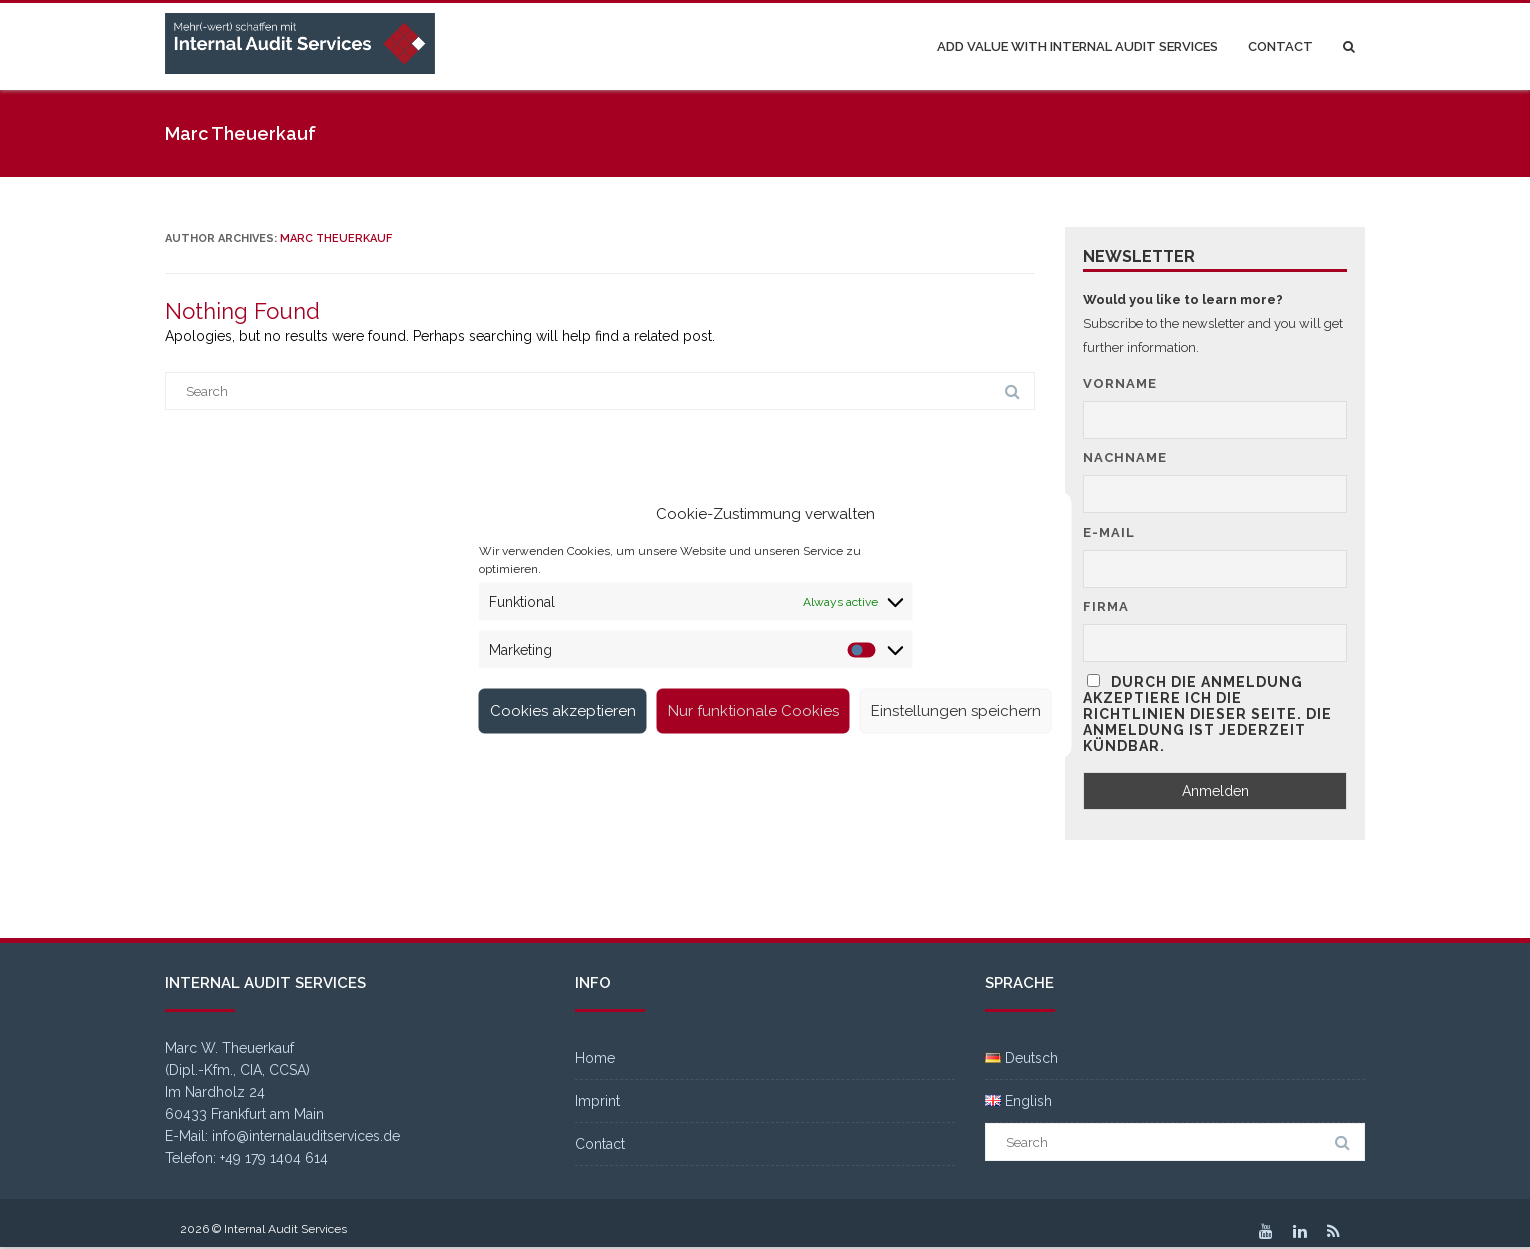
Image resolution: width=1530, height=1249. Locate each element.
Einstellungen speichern (956, 711)
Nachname (1125, 457)
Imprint (597, 1101)
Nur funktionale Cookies (753, 711)
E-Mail (1109, 532)
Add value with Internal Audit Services (1077, 46)
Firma (1106, 606)
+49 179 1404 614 (274, 1158)
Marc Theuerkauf (336, 238)
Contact (1280, 46)
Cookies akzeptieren (563, 711)
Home (595, 1058)
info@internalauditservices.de (306, 1136)
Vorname (1120, 383)
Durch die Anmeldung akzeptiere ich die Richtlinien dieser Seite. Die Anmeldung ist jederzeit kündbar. (1207, 714)
